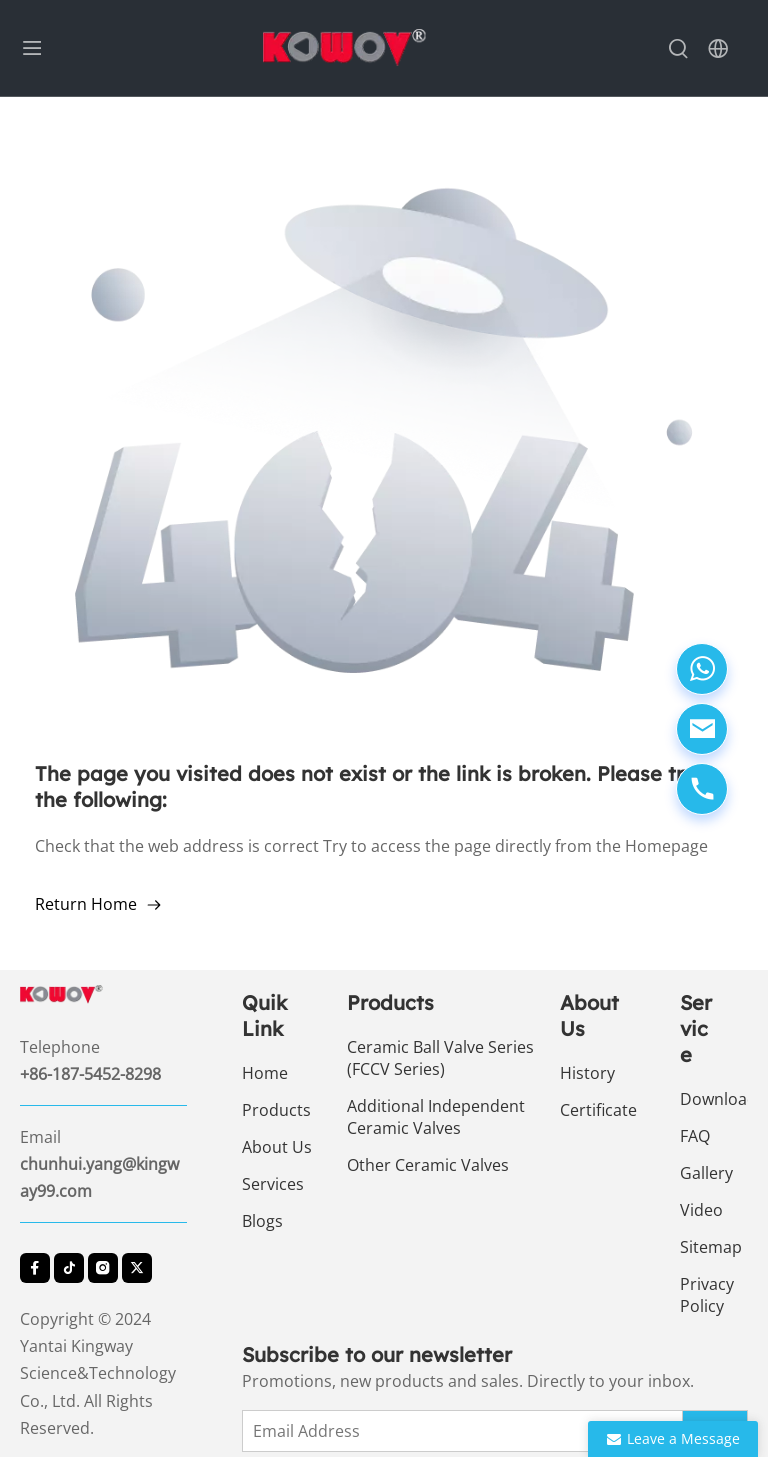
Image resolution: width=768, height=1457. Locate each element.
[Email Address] (470, 1431)
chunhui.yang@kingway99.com (99, 1177)
